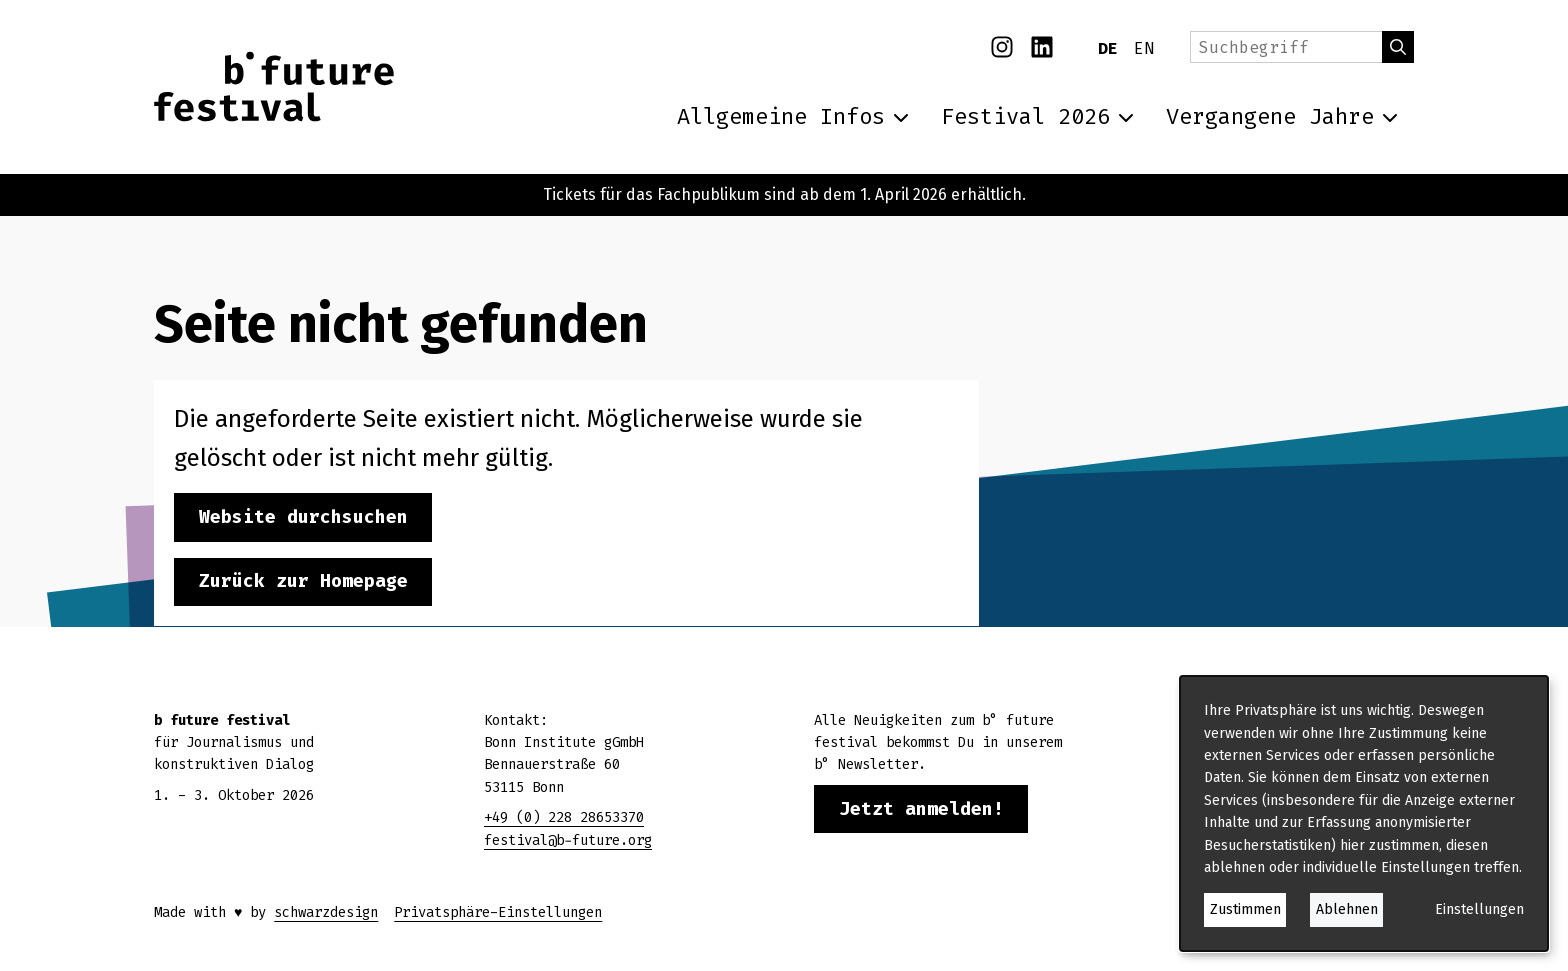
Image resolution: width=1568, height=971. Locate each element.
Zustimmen (1245, 909)
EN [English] (1144, 48)
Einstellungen (1479, 909)
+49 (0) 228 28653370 (564, 817)
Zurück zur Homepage (303, 581)
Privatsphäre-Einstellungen (498, 912)
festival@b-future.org (568, 840)
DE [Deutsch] (1108, 48)
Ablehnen (1347, 909)
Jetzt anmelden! (921, 809)
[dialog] (1364, 813)
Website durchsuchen (303, 517)
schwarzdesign (326, 912)
